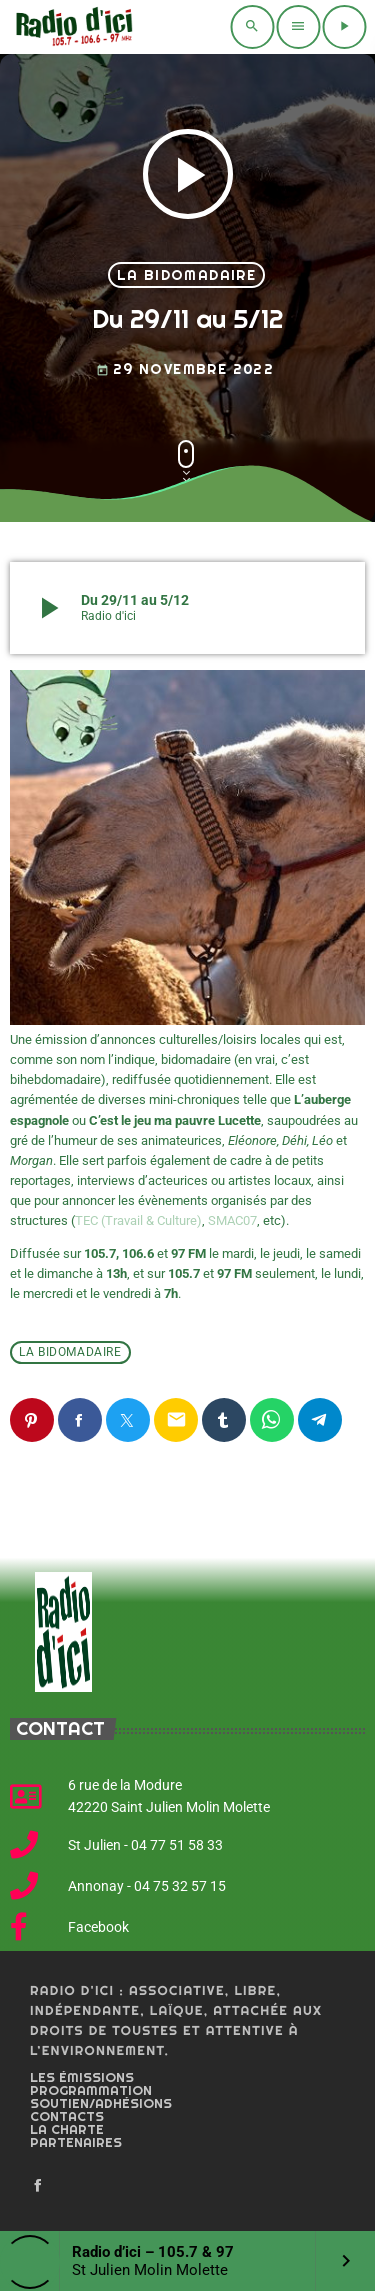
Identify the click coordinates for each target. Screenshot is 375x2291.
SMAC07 (232, 1220)
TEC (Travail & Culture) (138, 1220)
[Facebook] (38, 2186)
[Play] (344, 27)
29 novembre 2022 (185, 369)
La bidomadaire (187, 275)
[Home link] (71, 27)
